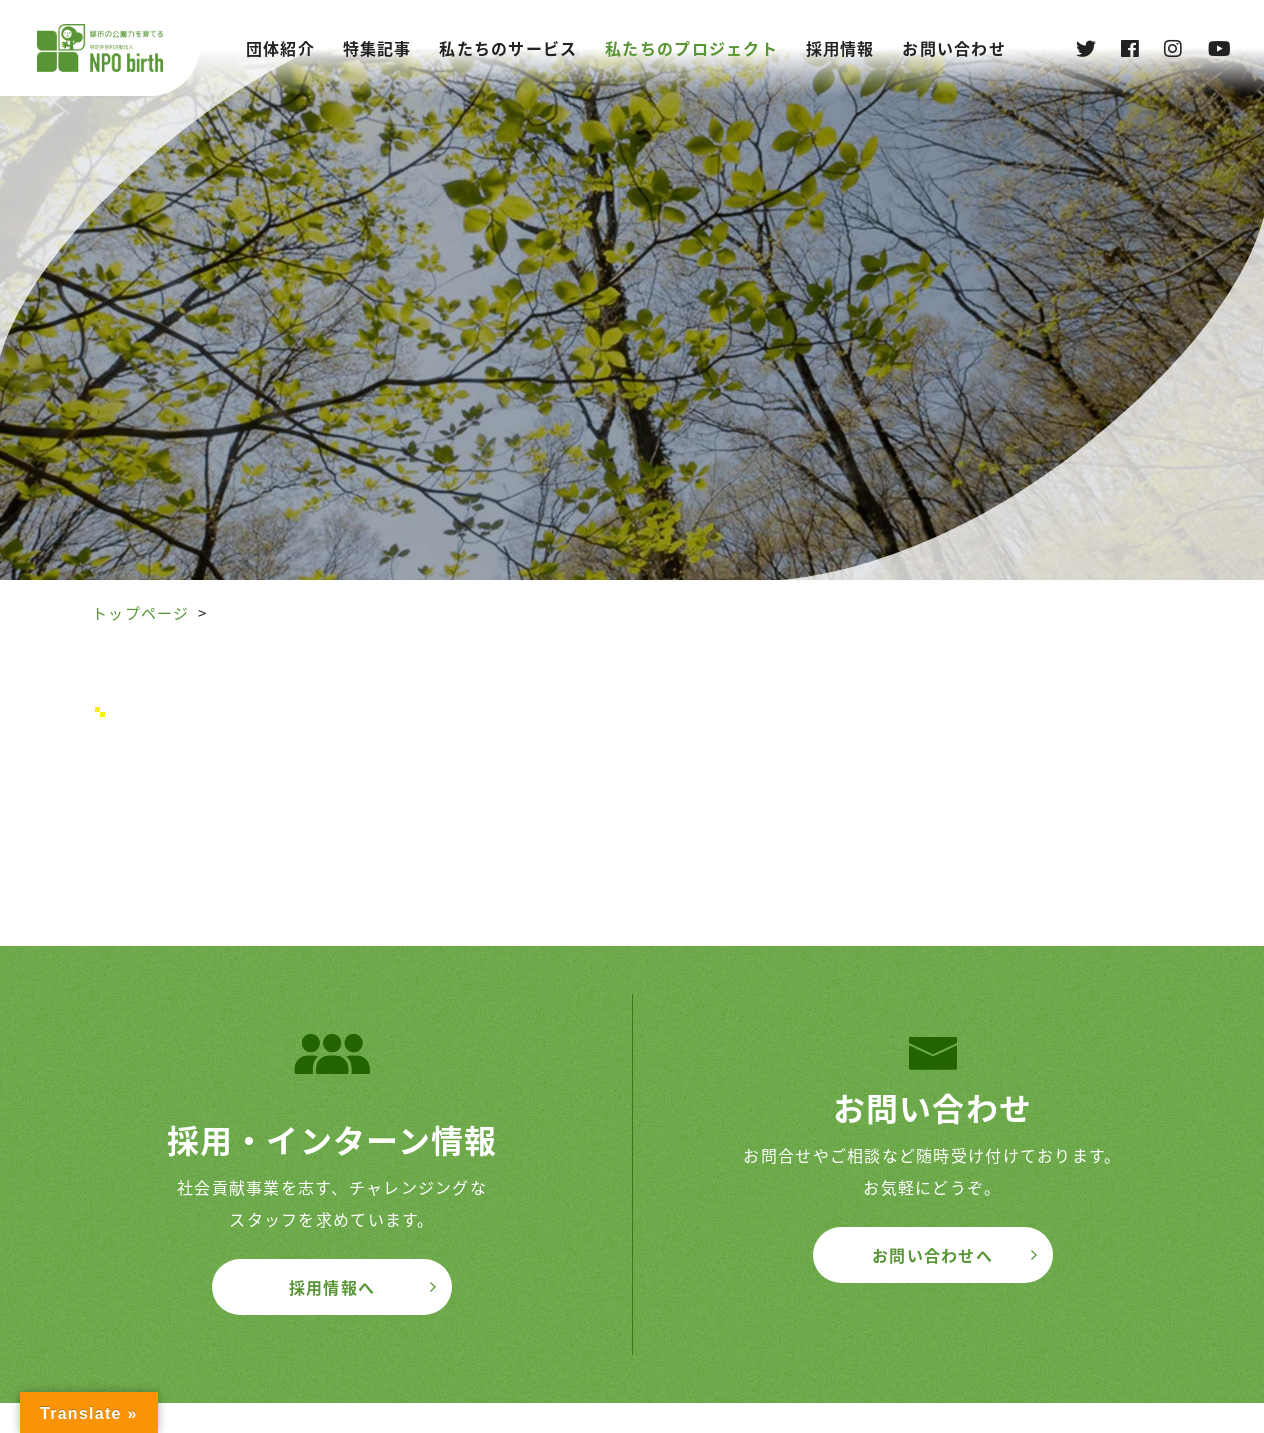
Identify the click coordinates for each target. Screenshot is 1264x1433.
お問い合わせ (954, 48)
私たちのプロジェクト (691, 48)
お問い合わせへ (932, 1255)
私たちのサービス (508, 48)
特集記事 (377, 48)
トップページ (141, 613)
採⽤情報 (840, 48)
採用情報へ (332, 1287)
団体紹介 (280, 48)
